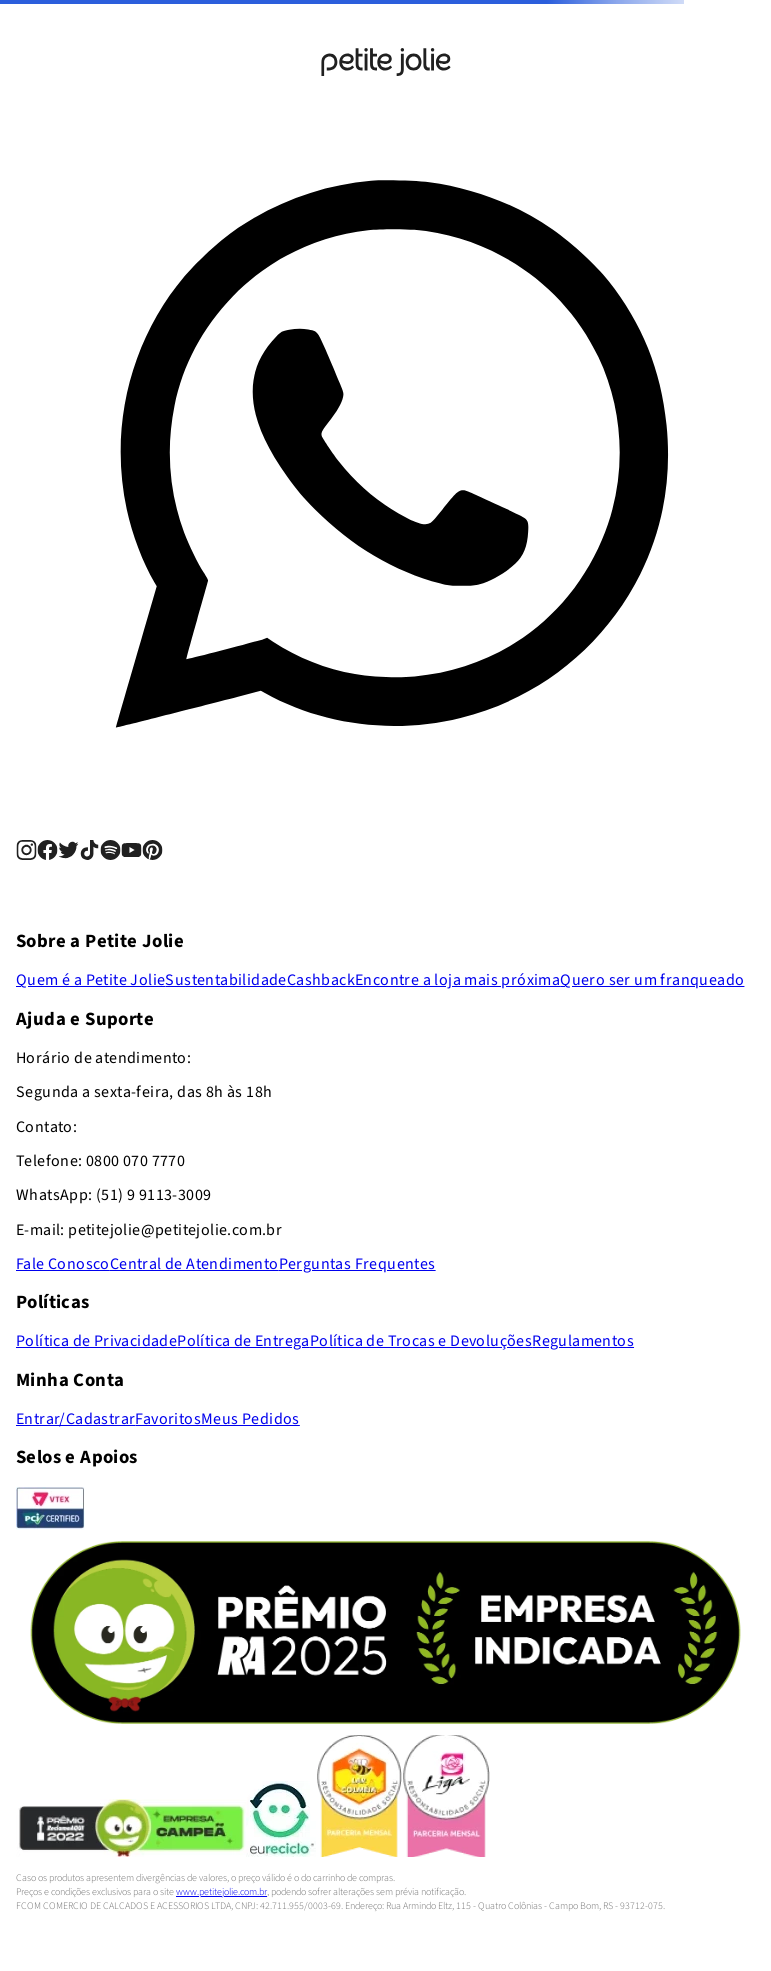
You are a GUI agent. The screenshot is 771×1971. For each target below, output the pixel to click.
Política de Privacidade (96, 1341)
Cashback (321, 980)
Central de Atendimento (194, 1264)
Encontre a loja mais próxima (457, 980)
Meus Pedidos (250, 1419)
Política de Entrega (243, 1341)
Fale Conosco (63, 1264)
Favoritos (168, 1419)
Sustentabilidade (225, 980)
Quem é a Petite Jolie (90, 980)
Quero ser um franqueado (652, 980)
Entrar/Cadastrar (75, 1419)
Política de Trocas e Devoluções (421, 1341)
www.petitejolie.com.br (221, 1892)
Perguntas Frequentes (357, 1264)
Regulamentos (583, 1341)
